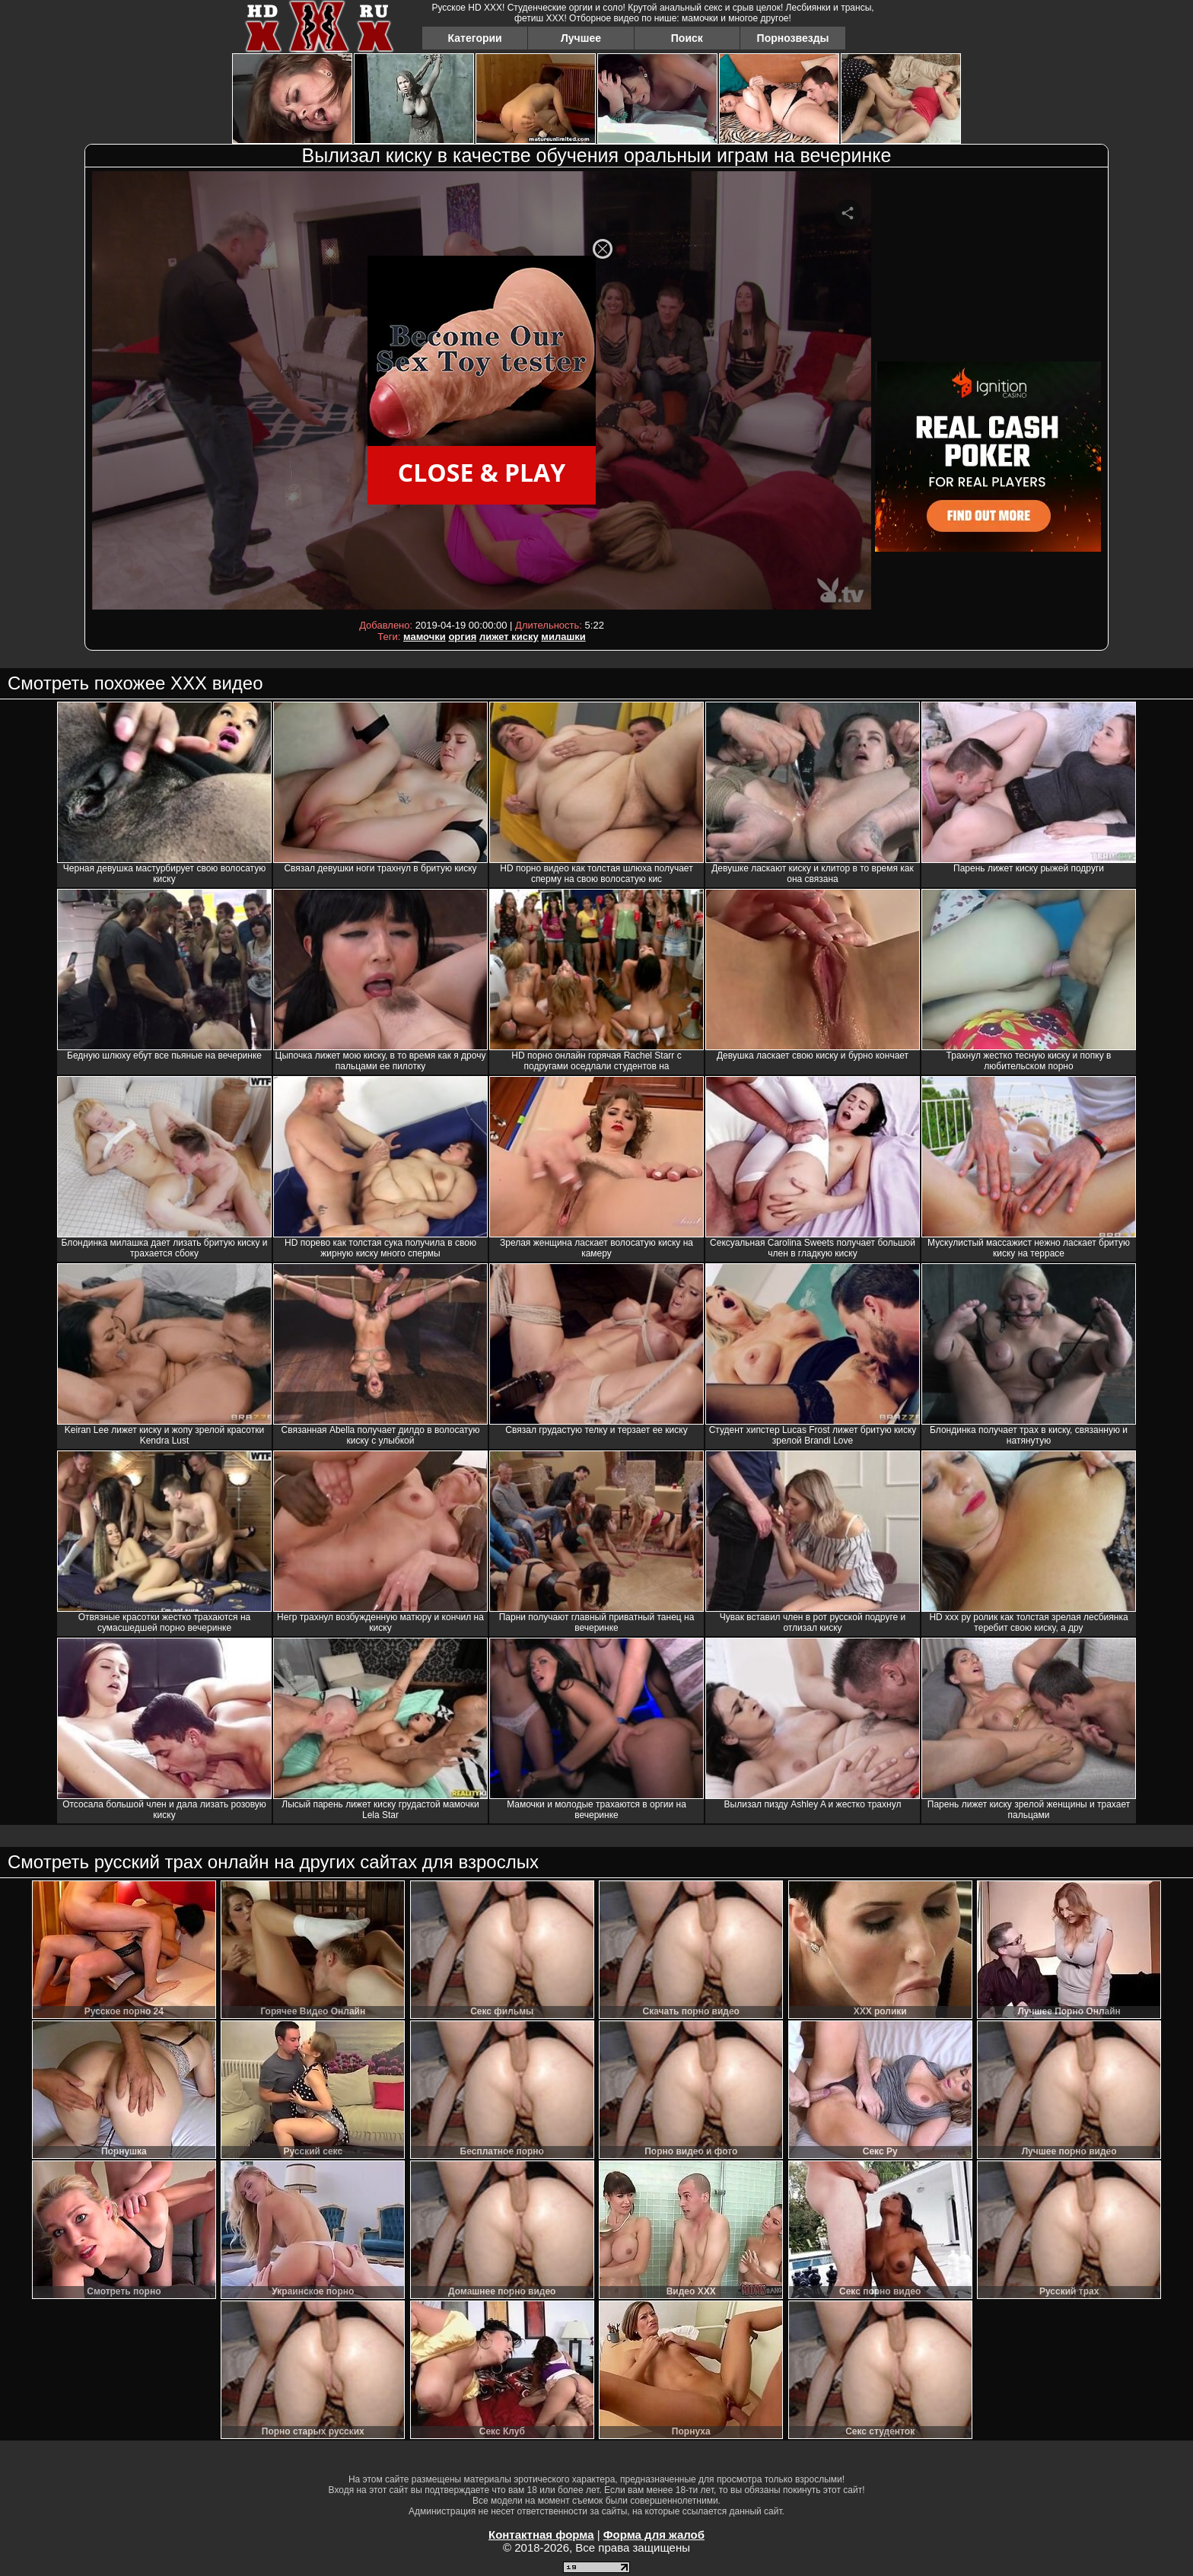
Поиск (687, 38)
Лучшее (581, 38)
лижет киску (509, 636)
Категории (475, 38)
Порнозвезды (793, 38)
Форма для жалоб (654, 2534)
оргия (462, 636)
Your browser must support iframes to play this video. (481, 393)
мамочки (424, 636)
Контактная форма (541, 2534)
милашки (563, 636)
